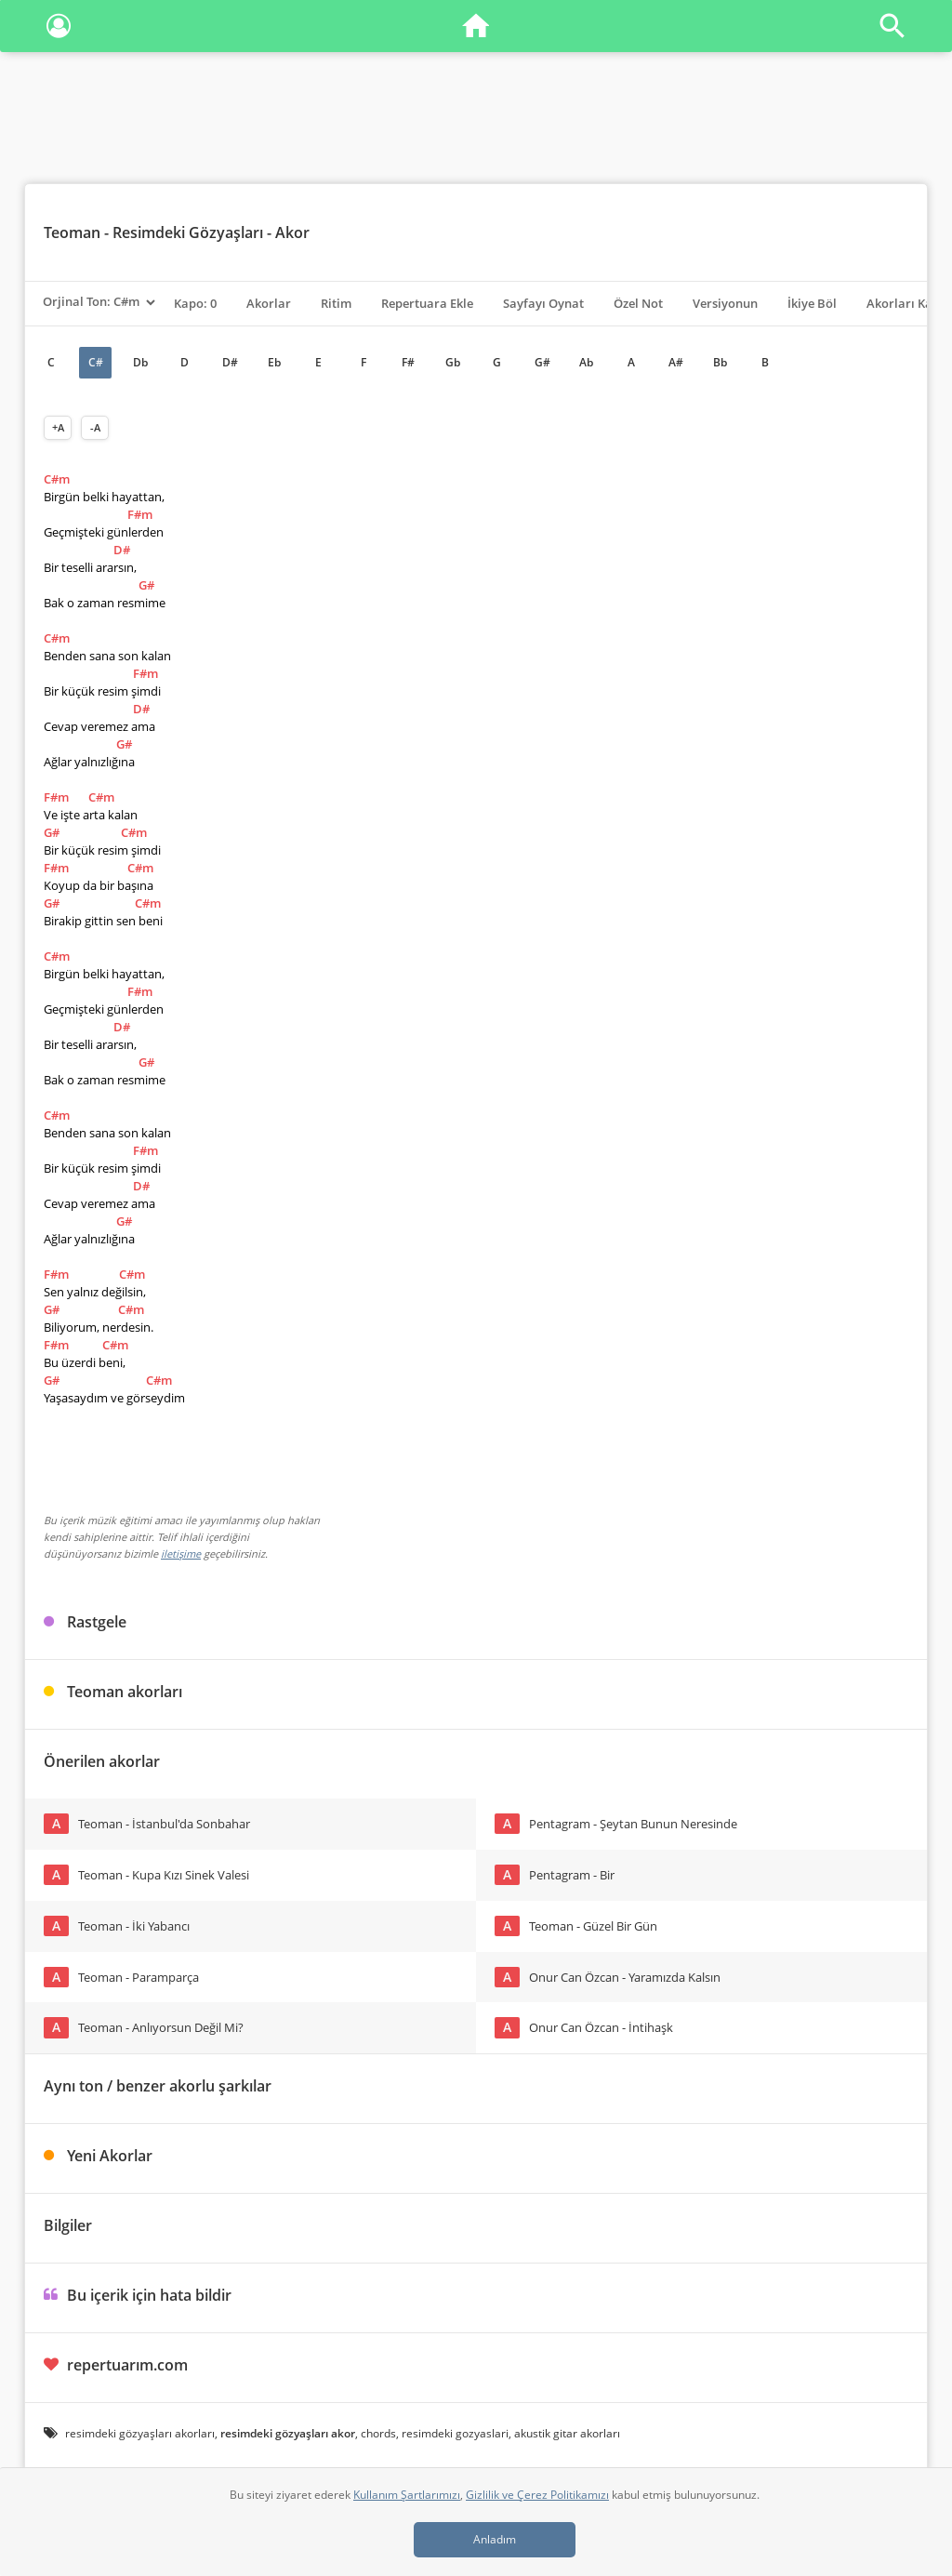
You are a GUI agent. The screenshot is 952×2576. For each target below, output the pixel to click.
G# (542, 362)
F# (408, 362)
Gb (452, 362)
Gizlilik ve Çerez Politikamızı (537, 2495)
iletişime (181, 1553)
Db (140, 362)
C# (95, 362)
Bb (720, 362)
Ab (586, 362)
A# (675, 362)
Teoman (72, 232)
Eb (274, 362)
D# (230, 362)
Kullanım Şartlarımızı (406, 2495)
